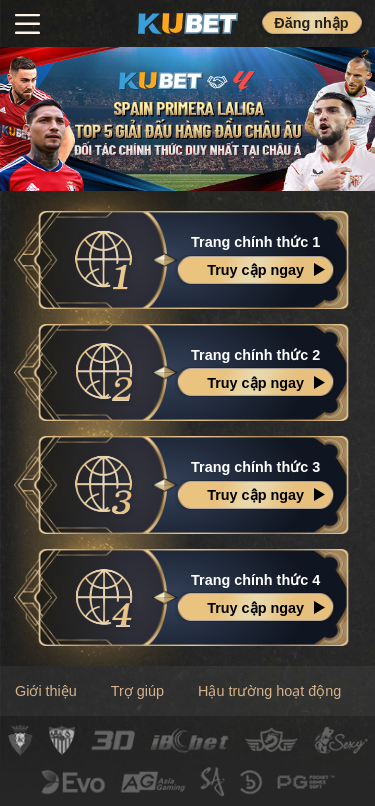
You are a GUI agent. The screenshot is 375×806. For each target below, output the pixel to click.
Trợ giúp (137, 691)
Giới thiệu (46, 691)
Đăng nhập (311, 23)
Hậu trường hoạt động (269, 691)
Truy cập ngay (255, 270)
